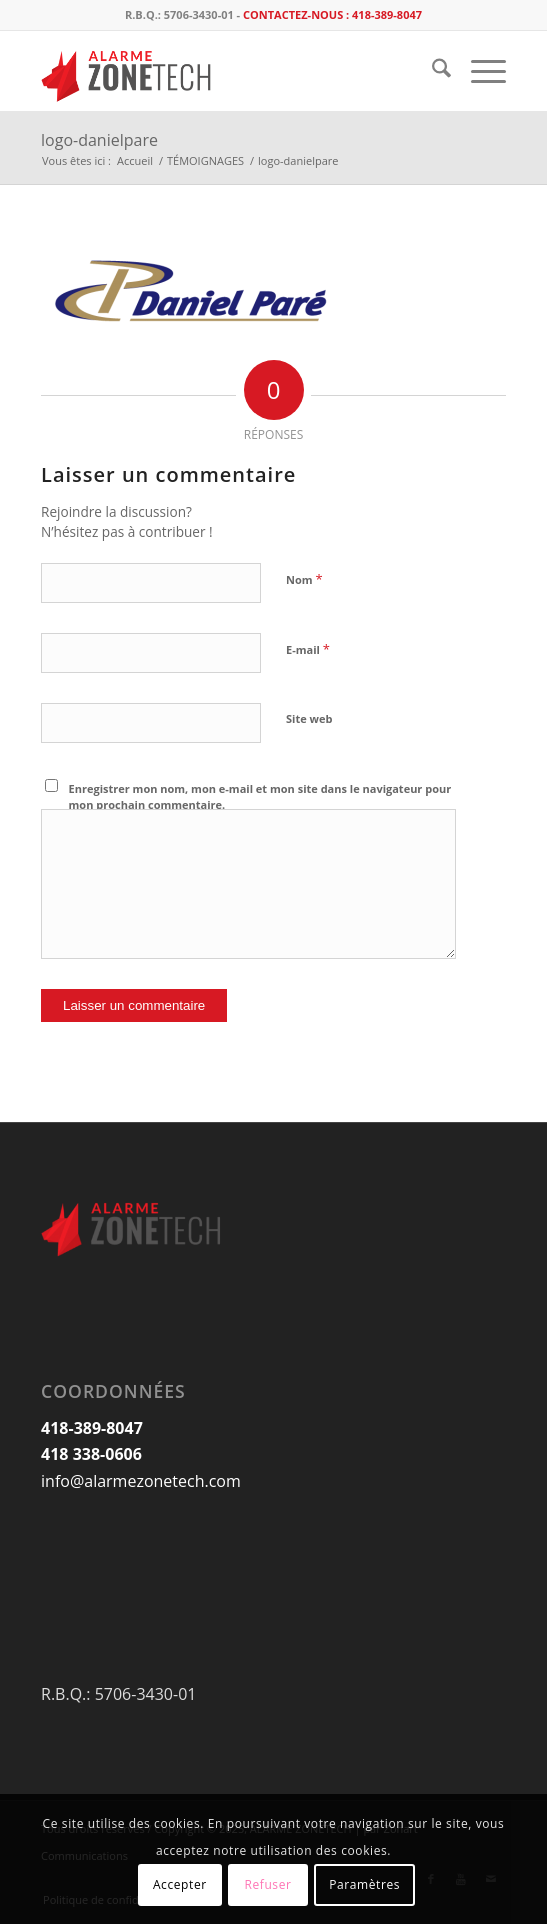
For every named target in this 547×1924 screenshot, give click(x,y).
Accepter (180, 1884)
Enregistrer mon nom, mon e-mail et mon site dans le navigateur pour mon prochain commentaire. (260, 797)
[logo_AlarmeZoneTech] (227, 71)
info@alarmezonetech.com (141, 1481)
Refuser (267, 1884)
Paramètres (364, 1884)
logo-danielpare (99, 140)
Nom (304, 579)
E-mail (308, 649)
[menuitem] (431, 71)
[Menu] (478, 71)
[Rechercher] (431, 71)
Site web (309, 718)
